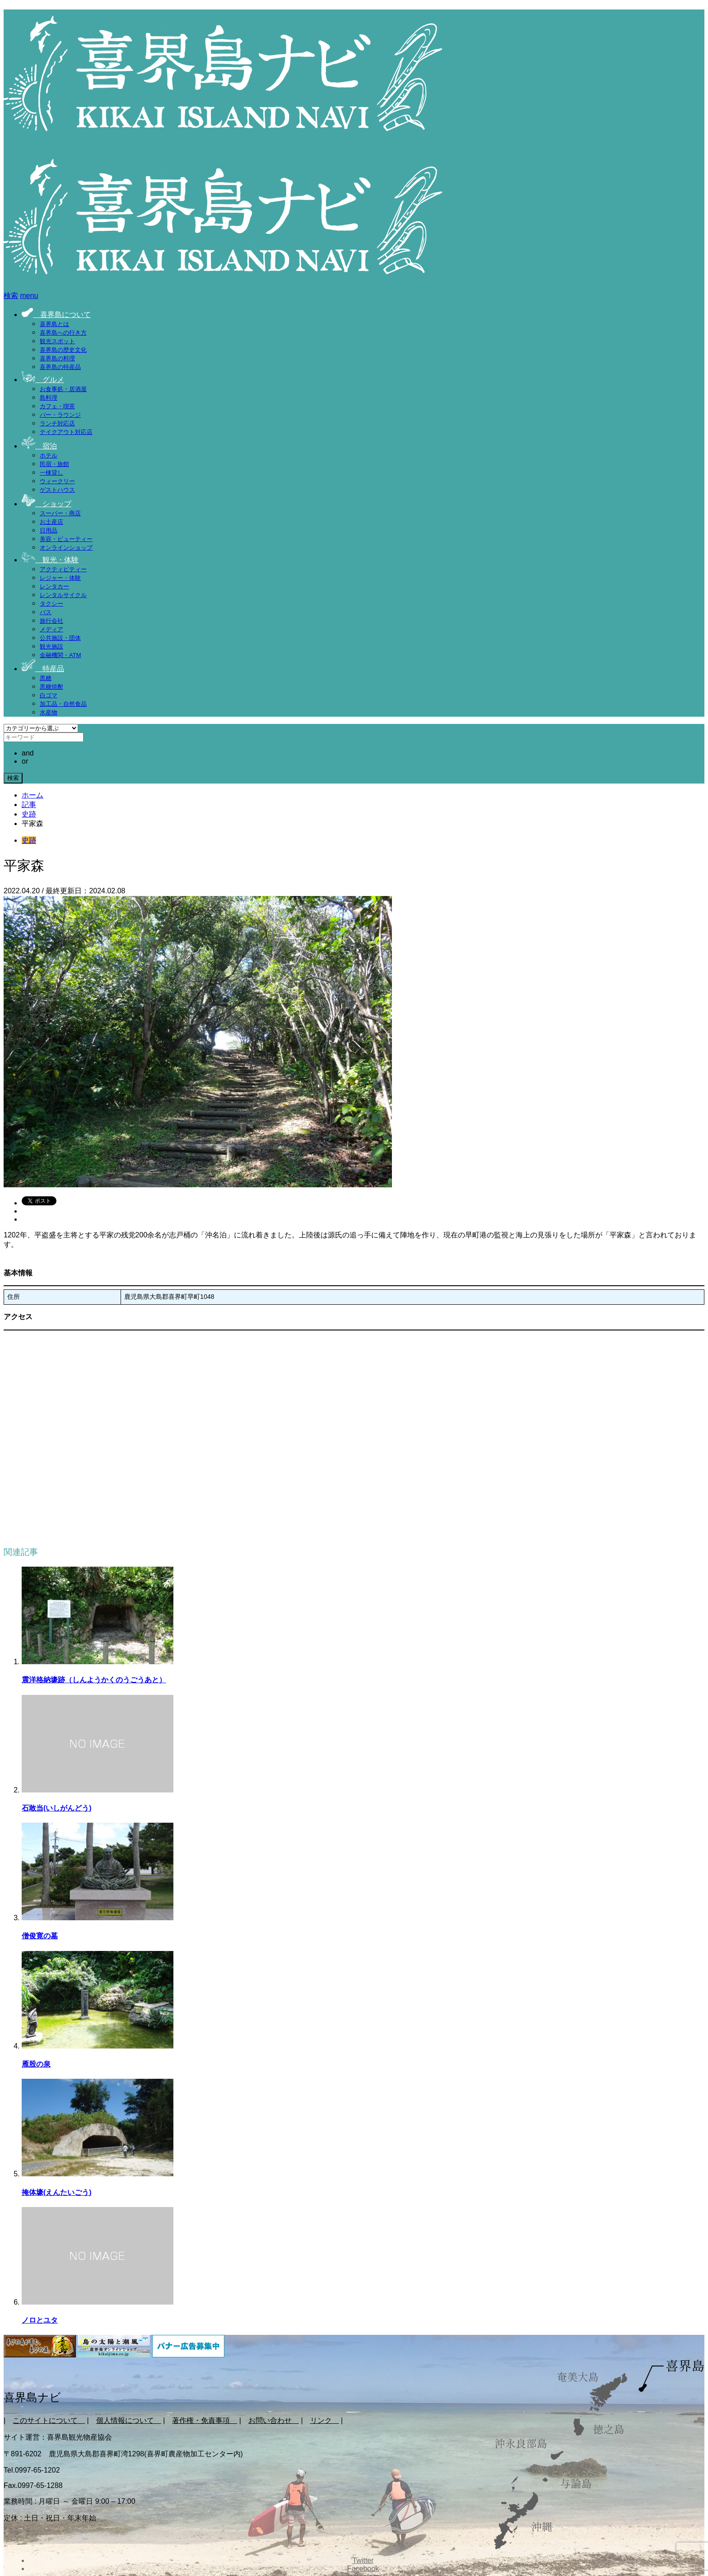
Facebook (363, 2568)
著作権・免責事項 (204, 2420)
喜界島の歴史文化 (63, 349)
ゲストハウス (57, 489)
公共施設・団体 (60, 638)
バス (45, 612)
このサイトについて (49, 2420)
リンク (324, 2420)
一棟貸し (51, 472)
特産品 (43, 668)
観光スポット (57, 341)
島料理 (48, 397)
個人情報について (128, 2420)
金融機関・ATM (60, 655)
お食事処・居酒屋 (63, 389)
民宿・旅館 (54, 464)
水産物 (48, 712)
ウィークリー (57, 481)
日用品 (48, 530)
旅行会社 (51, 620)
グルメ (43, 379)
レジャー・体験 (60, 577)
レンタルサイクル (63, 595)
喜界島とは (54, 324)
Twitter (362, 2560)
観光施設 (51, 646)
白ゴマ (48, 695)
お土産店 (51, 521)
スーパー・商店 (60, 513)
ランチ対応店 (57, 423)
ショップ (46, 504)
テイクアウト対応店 (66, 432)
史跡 (29, 840)
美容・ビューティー (66, 539)
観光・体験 (50, 560)
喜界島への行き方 (63, 332)
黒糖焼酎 (51, 686)
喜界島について (56, 314)
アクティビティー (63, 569)
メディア (51, 629)
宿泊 (39, 446)
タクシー (51, 603)
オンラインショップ (66, 547)
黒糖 (45, 678)
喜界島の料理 (57, 358)
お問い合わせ (273, 2420)
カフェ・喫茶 (57, 406)
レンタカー (54, 586)
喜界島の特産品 (60, 367)
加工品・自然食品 (63, 703)
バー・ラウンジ (60, 414)
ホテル (48, 455)
